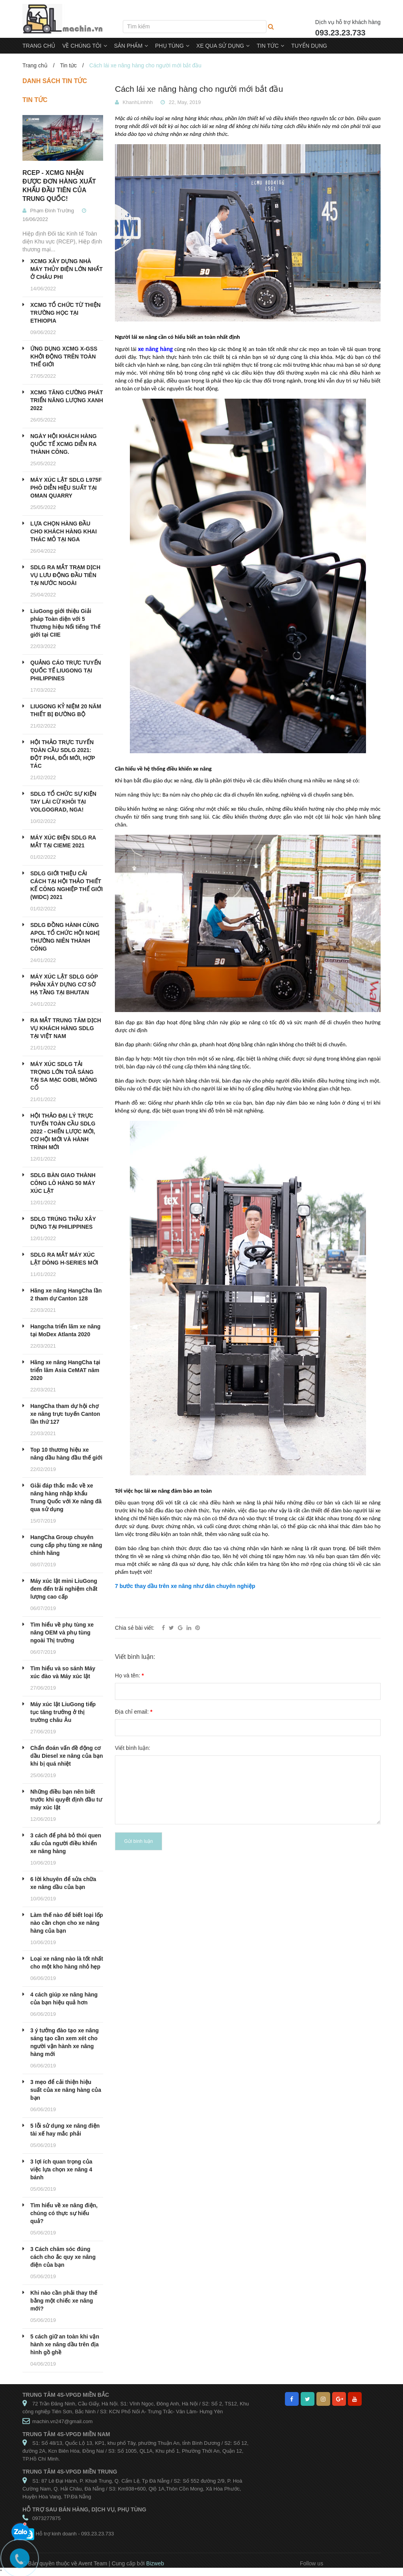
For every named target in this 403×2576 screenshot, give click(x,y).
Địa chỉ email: (133, 1712)
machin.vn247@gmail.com (62, 2421)
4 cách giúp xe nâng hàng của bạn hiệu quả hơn (64, 1998)
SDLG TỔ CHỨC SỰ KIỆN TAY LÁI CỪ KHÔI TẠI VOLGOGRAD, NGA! (63, 802)
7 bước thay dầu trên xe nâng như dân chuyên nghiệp (185, 1586)
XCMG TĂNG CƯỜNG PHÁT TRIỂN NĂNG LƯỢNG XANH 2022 (66, 400)
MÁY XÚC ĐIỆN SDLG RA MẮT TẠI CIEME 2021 (63, 841)
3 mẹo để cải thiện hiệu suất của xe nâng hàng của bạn (65, 2090)
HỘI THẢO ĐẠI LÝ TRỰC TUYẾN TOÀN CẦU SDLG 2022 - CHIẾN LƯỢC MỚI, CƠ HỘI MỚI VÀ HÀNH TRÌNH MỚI (62, 1131)
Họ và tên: (129, 1675)
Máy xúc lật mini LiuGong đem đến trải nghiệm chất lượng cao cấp (63, 1589)
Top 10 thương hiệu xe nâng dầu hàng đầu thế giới (66, 1454)
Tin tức (68, 65)
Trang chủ (35, 65)
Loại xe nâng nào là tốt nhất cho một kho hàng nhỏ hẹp (66, 1963)
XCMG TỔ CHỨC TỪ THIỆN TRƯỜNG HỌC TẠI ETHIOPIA (65, 313)
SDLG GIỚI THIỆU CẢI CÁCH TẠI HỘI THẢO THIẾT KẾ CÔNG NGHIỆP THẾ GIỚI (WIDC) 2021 (66, 885)
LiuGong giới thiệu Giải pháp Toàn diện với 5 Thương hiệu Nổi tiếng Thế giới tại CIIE (65, 623)
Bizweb (155, 2563)
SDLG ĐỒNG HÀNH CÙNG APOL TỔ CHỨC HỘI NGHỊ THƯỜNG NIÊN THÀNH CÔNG (65, 937)
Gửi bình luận (138, 1841)
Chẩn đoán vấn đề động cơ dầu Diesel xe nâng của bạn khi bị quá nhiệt (66, 1756)
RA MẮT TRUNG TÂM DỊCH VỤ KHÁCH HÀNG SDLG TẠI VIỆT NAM (65, 1028)
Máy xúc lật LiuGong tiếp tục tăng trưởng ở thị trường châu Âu (63, 1712)
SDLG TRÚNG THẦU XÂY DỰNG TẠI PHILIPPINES (63, 1223)
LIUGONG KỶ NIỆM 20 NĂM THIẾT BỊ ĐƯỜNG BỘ (65, 710)
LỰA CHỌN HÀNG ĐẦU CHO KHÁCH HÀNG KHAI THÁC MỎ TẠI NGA (63, 531)
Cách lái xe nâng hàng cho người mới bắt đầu (199, 89)
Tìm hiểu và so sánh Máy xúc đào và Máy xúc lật (62, 1672)
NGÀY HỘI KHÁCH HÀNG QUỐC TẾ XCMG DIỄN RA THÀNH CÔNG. (63, 444)
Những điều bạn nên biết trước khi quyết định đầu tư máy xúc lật (66, 1800)
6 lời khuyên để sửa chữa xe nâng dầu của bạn (63, 1883)
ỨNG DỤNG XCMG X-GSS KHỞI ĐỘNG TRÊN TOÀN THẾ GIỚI (63, 356)
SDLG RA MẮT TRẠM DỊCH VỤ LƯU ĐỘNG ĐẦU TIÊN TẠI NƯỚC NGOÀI (65, 575)
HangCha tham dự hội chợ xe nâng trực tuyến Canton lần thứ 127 (65, 1414)
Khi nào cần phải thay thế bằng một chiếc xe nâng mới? (63, 2301)
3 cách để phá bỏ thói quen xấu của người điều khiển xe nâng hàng (65, 1843)
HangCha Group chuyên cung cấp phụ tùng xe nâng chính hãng (66, 1545)
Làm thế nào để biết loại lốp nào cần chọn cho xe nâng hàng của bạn (66, 1923)
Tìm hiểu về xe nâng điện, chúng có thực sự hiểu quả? (64, 2213)
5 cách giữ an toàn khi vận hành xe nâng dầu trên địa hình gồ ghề (64, 2344)
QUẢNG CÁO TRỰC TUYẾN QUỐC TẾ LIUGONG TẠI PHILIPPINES (65, 670)
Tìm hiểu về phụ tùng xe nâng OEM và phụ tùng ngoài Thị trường (62, 1632)
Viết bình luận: (132, 1748)
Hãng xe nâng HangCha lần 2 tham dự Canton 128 (66, 1294)
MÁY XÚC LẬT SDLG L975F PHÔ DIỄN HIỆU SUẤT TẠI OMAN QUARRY (66, 488)
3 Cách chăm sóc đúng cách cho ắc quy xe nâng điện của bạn (63, 2257)
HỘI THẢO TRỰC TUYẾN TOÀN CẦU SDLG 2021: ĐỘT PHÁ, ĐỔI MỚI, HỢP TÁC (62, 754)
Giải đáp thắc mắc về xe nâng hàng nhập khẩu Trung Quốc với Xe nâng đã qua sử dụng (66, 1497)
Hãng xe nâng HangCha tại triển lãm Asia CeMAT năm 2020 (65, 1370)
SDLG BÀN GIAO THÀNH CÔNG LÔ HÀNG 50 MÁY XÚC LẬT (63, 1183)
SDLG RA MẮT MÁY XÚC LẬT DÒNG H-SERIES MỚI (64, 1259)
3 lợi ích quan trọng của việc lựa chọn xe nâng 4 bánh (61, 2169)
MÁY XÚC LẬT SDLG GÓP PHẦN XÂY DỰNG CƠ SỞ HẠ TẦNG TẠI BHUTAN (64, 984)
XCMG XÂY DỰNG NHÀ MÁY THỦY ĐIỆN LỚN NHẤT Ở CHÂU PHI (66, 269)
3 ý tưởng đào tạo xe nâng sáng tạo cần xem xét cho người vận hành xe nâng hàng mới (64, 2042)
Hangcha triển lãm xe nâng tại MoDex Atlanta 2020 (65, 1330)
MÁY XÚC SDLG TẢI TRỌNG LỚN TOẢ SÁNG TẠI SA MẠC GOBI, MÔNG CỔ (63, 1076)
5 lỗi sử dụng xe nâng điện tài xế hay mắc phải (65, 2130)
